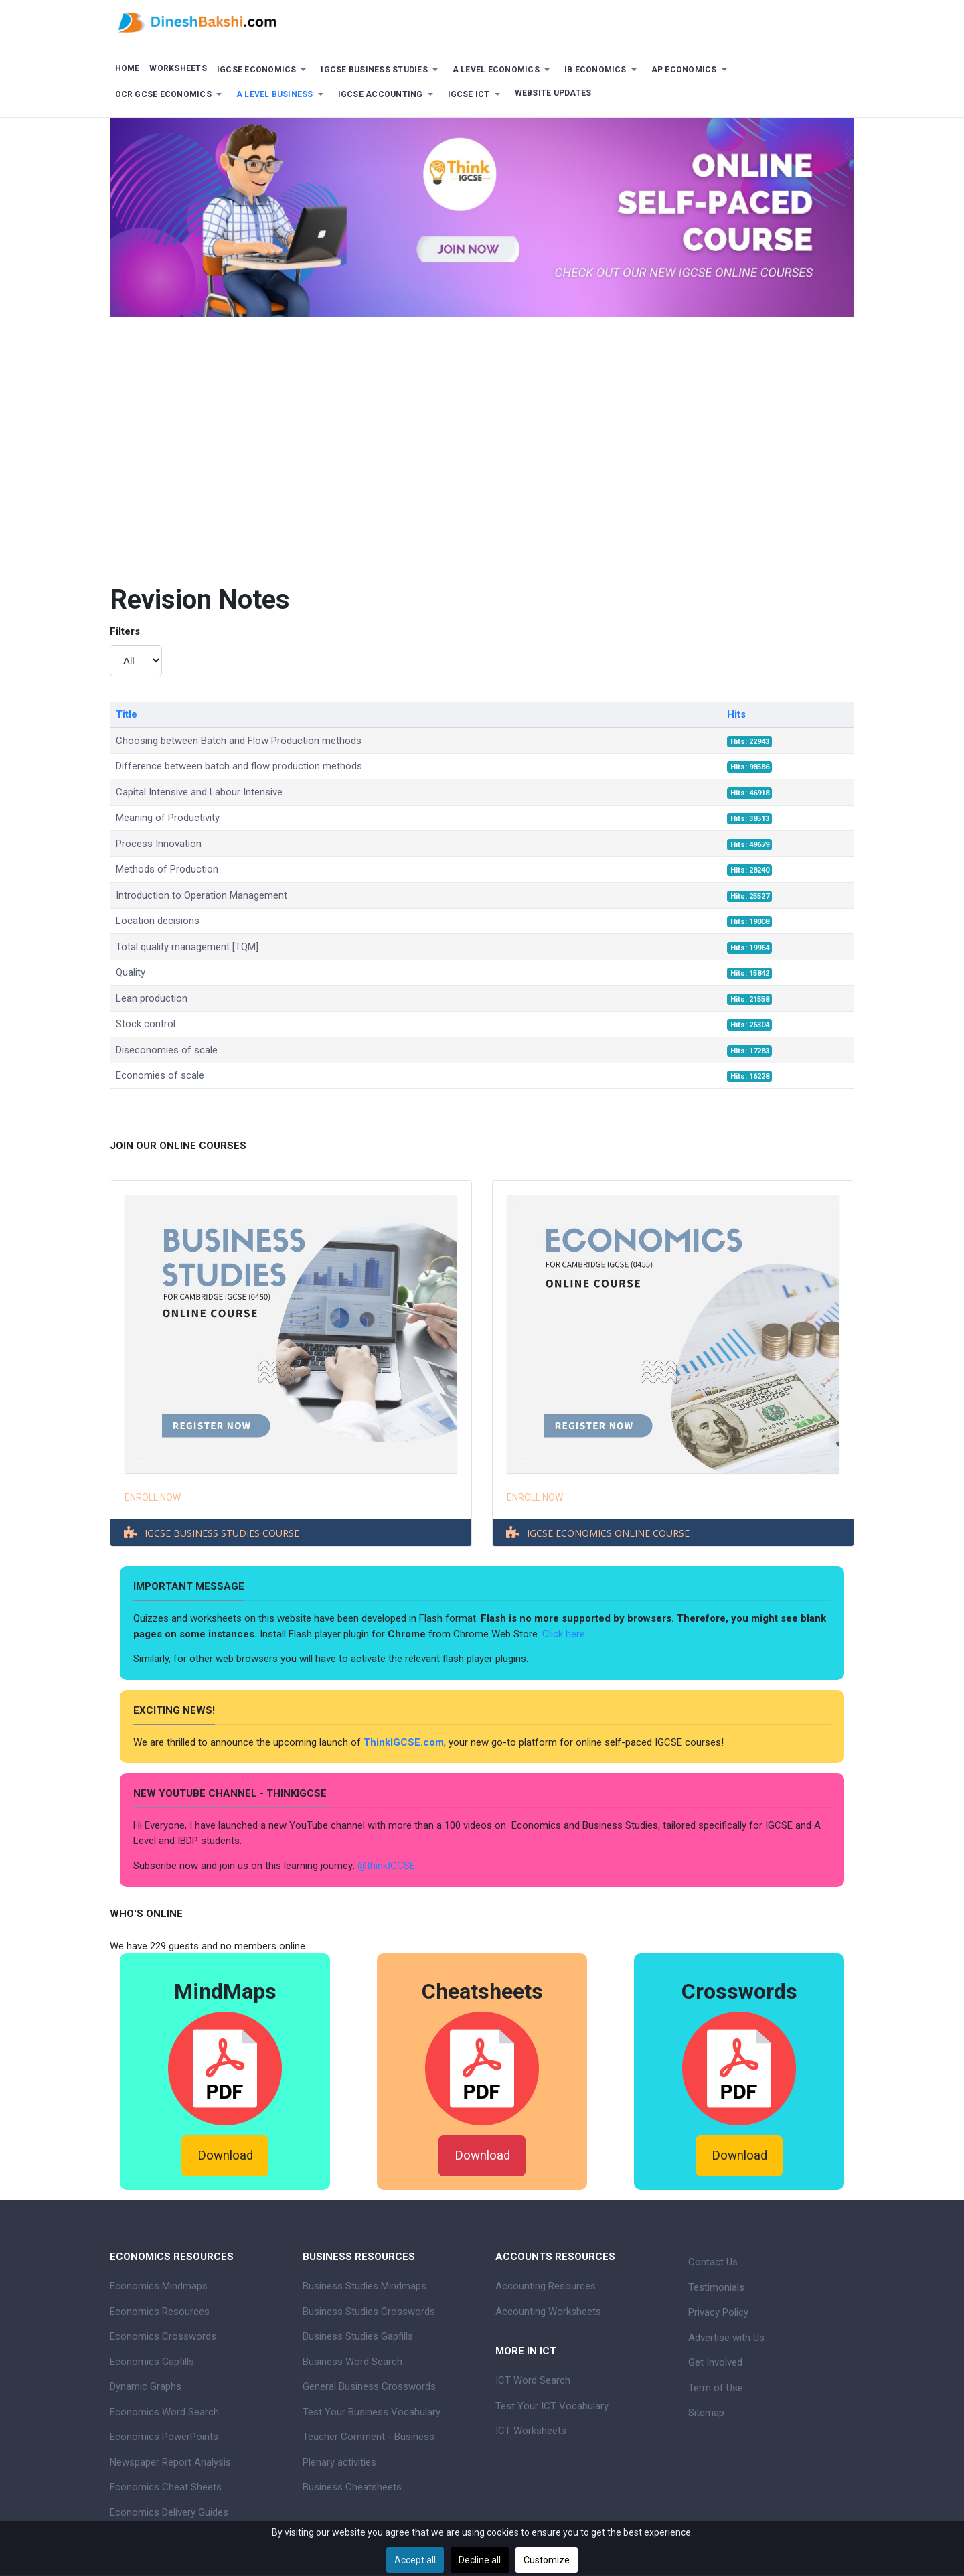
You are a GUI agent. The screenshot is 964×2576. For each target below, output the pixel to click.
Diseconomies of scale (167, 1050)
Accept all (415, 2560)
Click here (565, 1634)
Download (225, 2155)
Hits (736, 714)
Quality (130, 972)
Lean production (151, 998)
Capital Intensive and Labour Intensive (199, 792)
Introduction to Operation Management (201, 895)
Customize (547, 2560)
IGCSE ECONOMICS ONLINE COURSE (608, 1533)
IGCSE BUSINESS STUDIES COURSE (222, 1533)
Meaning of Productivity (168, 818)
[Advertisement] (482, 477)
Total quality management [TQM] (187, 947)
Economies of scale (160, 1075)
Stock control (145, 1024)
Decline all (480, 2560)
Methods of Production (167, 869)
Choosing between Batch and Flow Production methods (239, 741)
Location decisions (157, 921)
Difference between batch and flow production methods (239, 766)
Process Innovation (159, 844)
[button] (264, 70)
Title (126, 714)
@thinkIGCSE (386, 1866)
